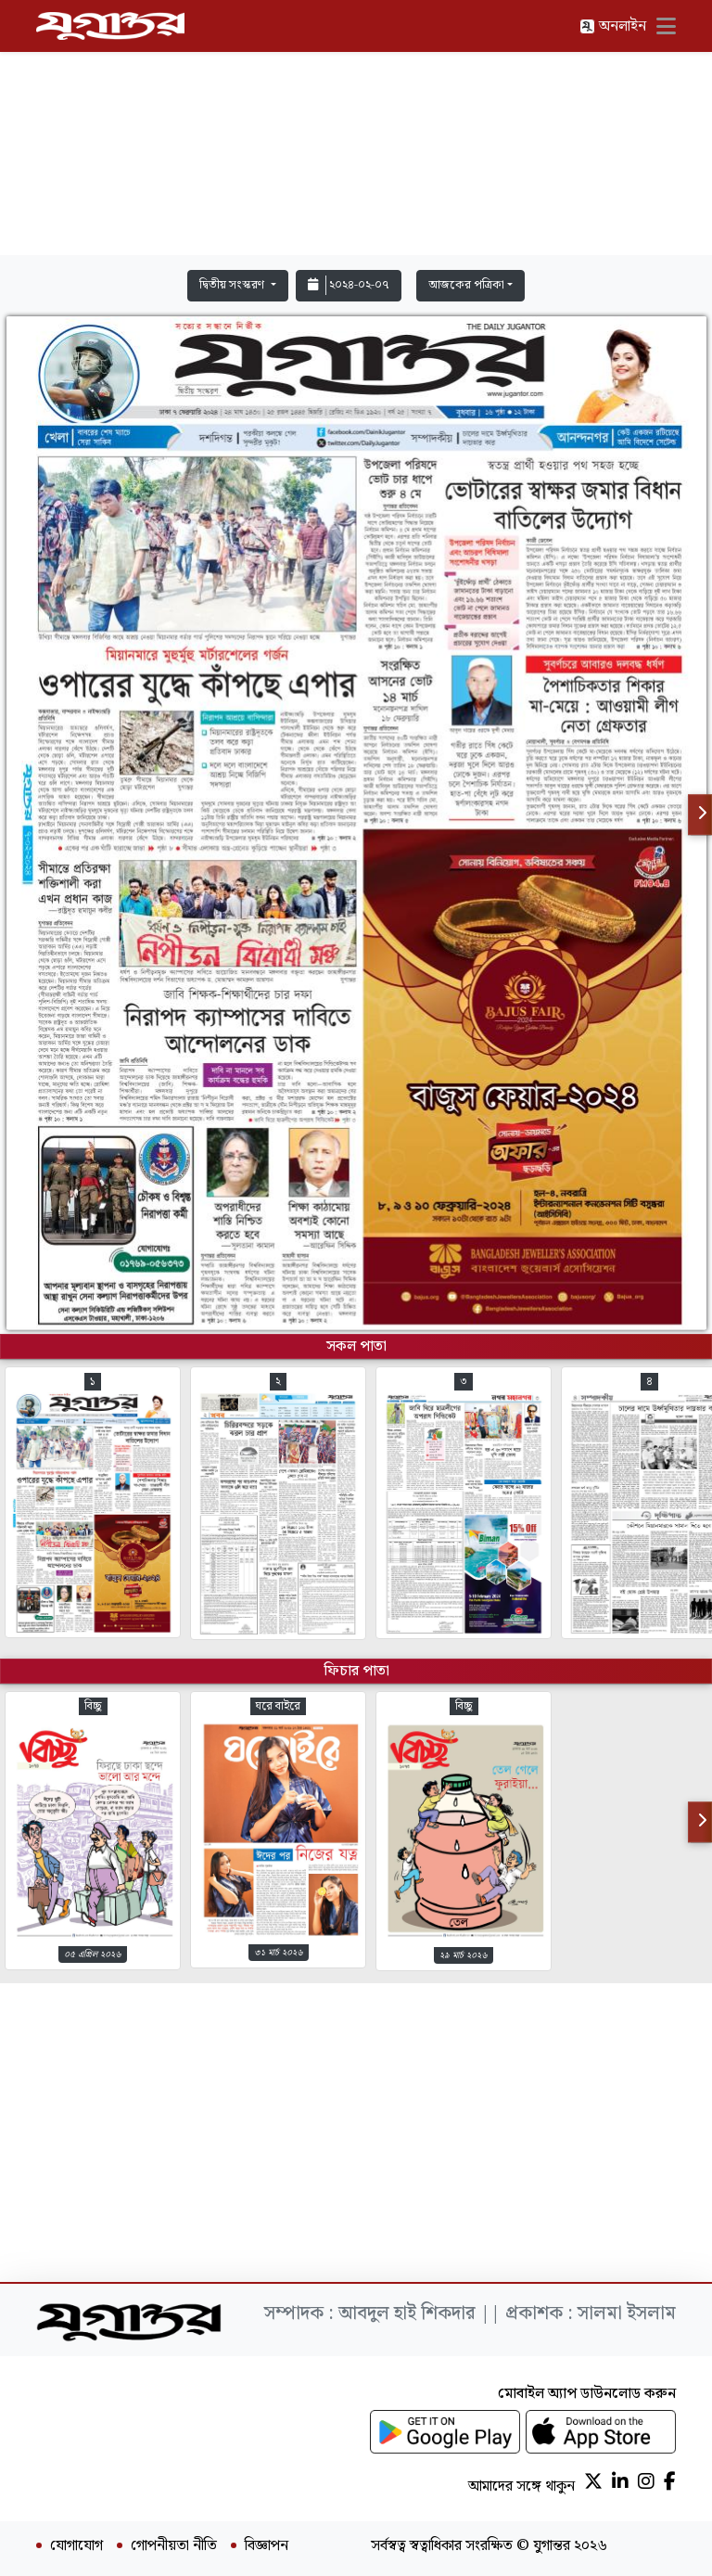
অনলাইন (612, 26)
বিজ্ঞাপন (266, 2546)
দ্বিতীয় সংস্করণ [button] (233, 285)
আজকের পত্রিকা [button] (466, 285)
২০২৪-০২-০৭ (348, 285)
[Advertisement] (356, 132)
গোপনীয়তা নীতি (174, 2546)
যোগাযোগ (76, 2546)
